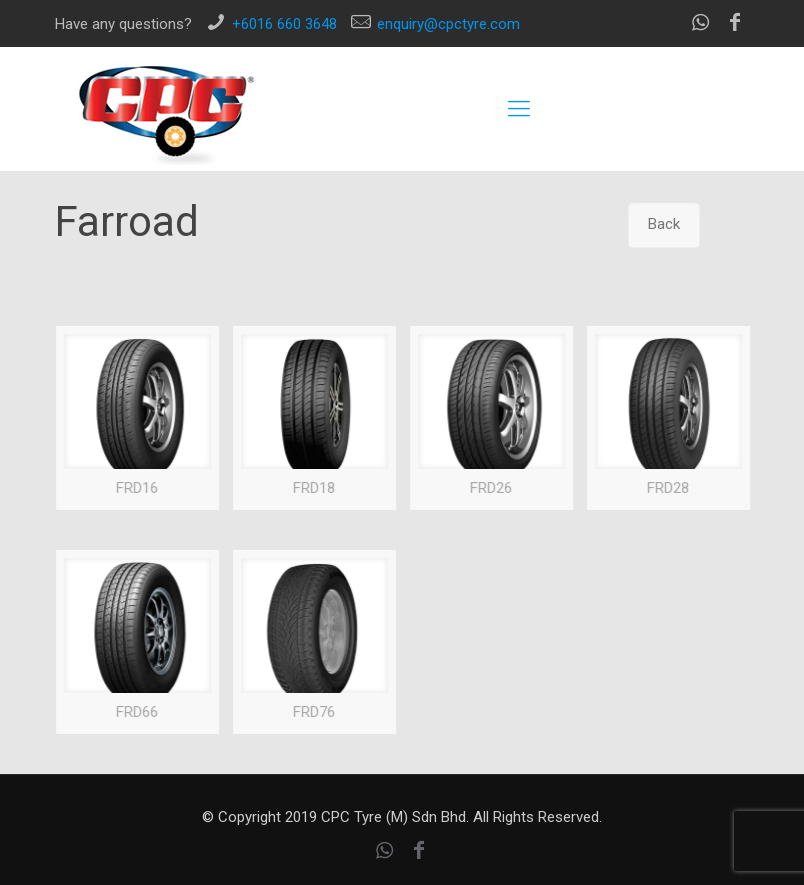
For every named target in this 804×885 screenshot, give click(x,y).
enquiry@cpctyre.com (448, 24)
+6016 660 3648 (284, 24)
